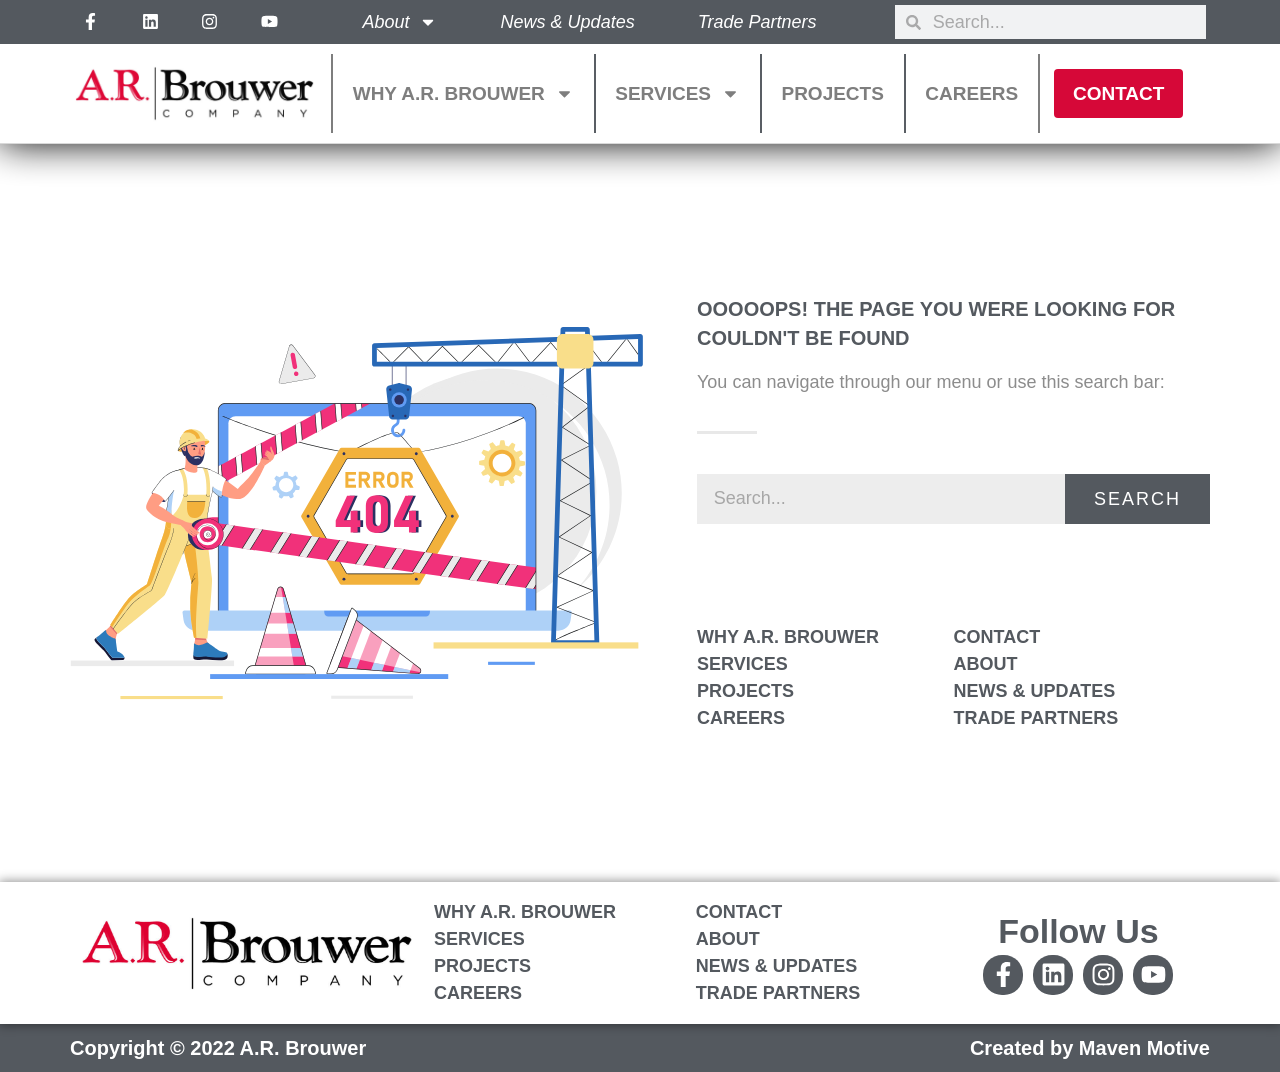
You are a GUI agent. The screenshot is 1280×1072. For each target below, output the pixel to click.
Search (1137, 499)
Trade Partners (757, 22)
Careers (971, 93)
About (399, 22)
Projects (832, 93)
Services (677, 93)
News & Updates (568, 22)
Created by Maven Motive (1090, 1048)
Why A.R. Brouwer (463, 93)
